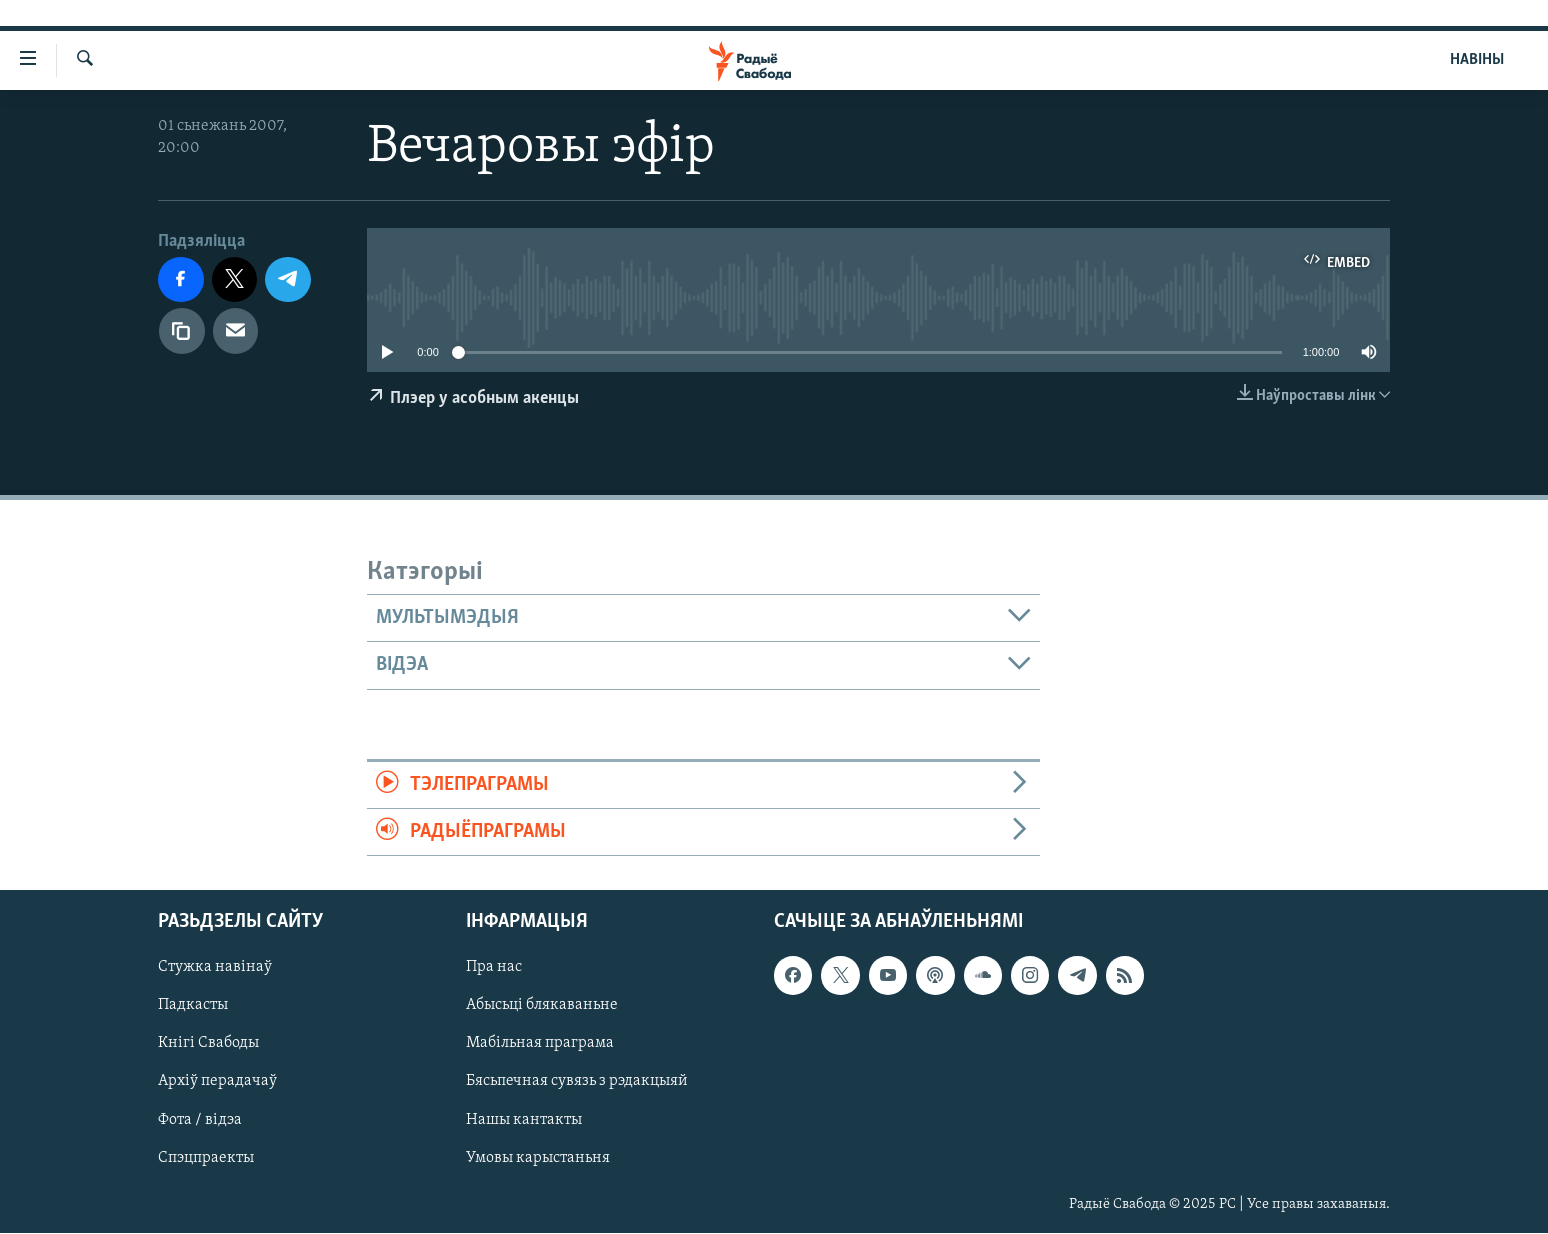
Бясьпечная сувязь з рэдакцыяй (577, 1082)
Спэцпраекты (206, 1158)
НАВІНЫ (1477, 60)
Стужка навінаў (215, 968)
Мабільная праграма (540, 1044)
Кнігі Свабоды (208, 1044)
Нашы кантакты (524, 1120)
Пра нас (494, 968)
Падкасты (193, 1006)
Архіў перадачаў (217, 1082)
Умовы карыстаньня (538, 1158)
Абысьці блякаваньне (542, 1006)
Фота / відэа (200, 1120)
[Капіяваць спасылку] (182, 331)
